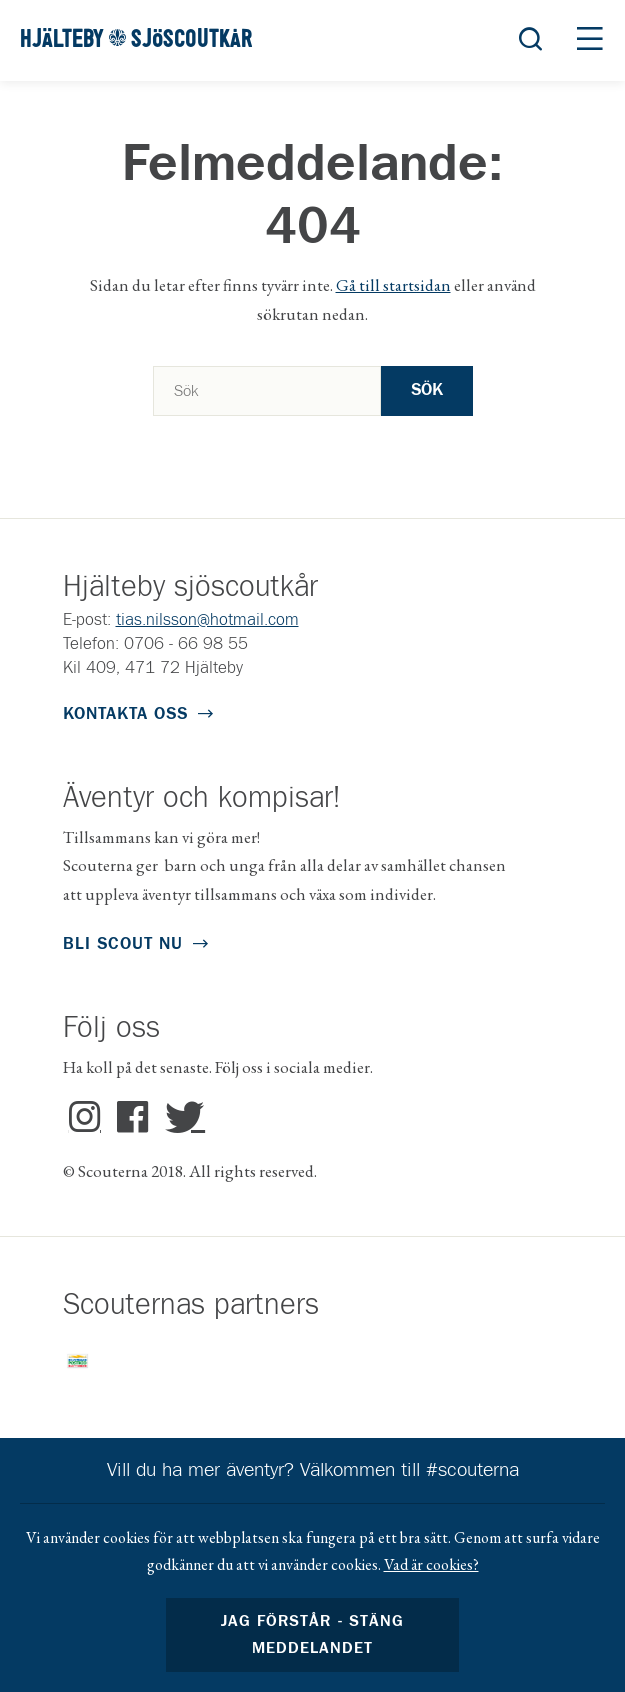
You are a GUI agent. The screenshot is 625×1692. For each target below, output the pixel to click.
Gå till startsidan (393, 285)
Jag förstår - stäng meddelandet (312, 1635)
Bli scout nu (123, 944)
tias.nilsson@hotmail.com (207, 620)
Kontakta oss (125, 714)
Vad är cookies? (431, 1564)
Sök (427, 390)
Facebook (132, 1118)
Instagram (85, 1118)
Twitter (180, 1118)
